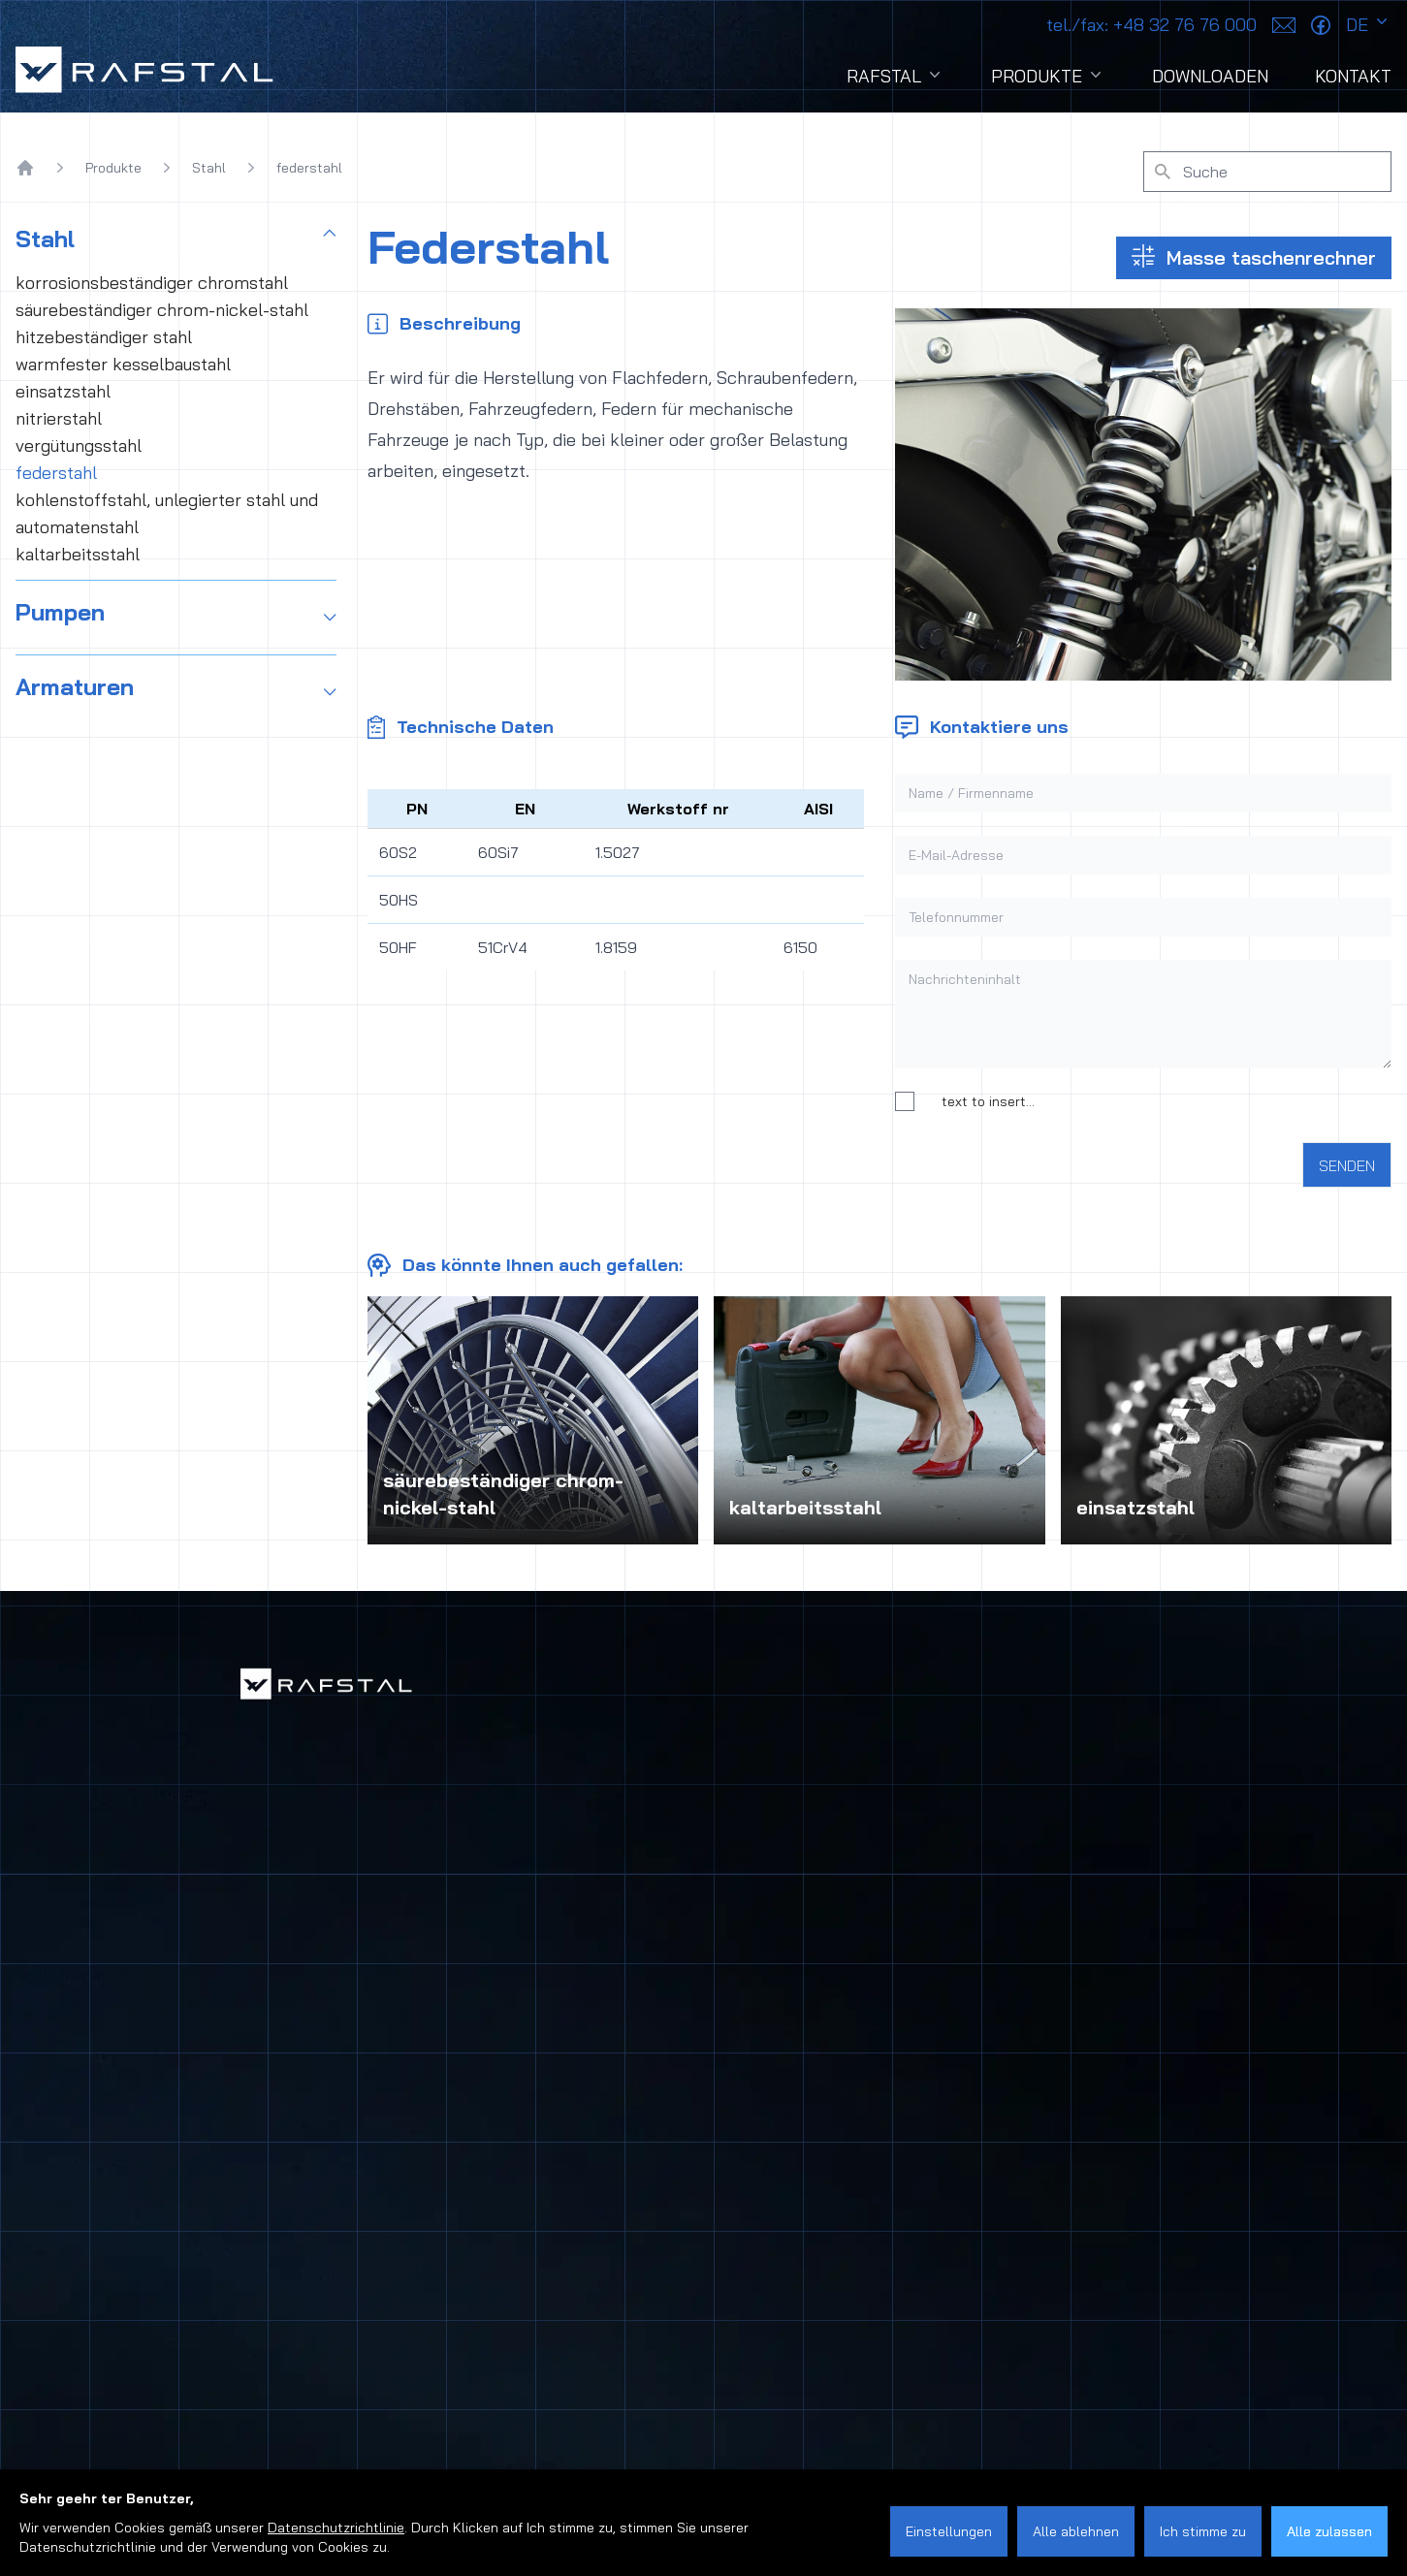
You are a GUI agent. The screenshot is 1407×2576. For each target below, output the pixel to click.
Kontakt (1353, 76)
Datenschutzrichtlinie (336, 2527)
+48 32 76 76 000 (1151, 25)
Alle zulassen (1329, 2531)
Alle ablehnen (1076, 2531)
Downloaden (1210, 76)
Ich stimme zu (1203, 2531)
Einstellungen (949, 2531)
